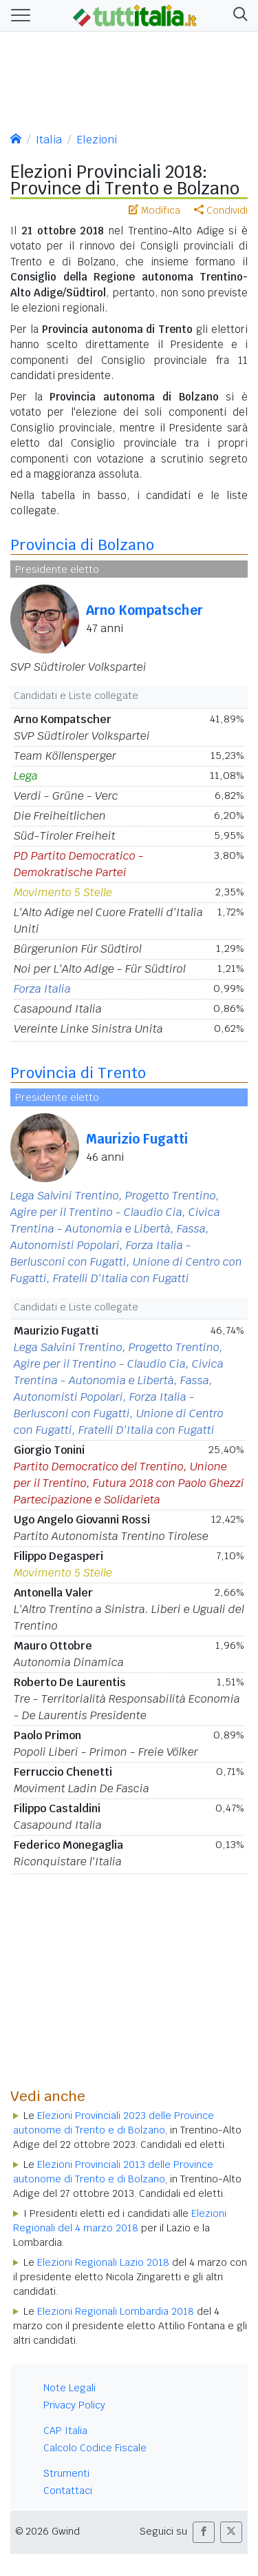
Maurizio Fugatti (137, 1138)
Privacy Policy (74, 2405)
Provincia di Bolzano (82, 544)
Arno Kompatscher (144, 610)
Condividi (221, 210)
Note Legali (69, 2388)
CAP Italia (65, 2430)
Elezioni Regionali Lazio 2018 (103, 2262)
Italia (49, 139)
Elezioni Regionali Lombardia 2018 (115, 2311)
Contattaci (67, 2490)
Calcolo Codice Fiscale (95, 2448)
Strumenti (66, 2473)
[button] (238, 15)
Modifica (154, 210)
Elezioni (96, 139)
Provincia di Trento (78, 1072)
